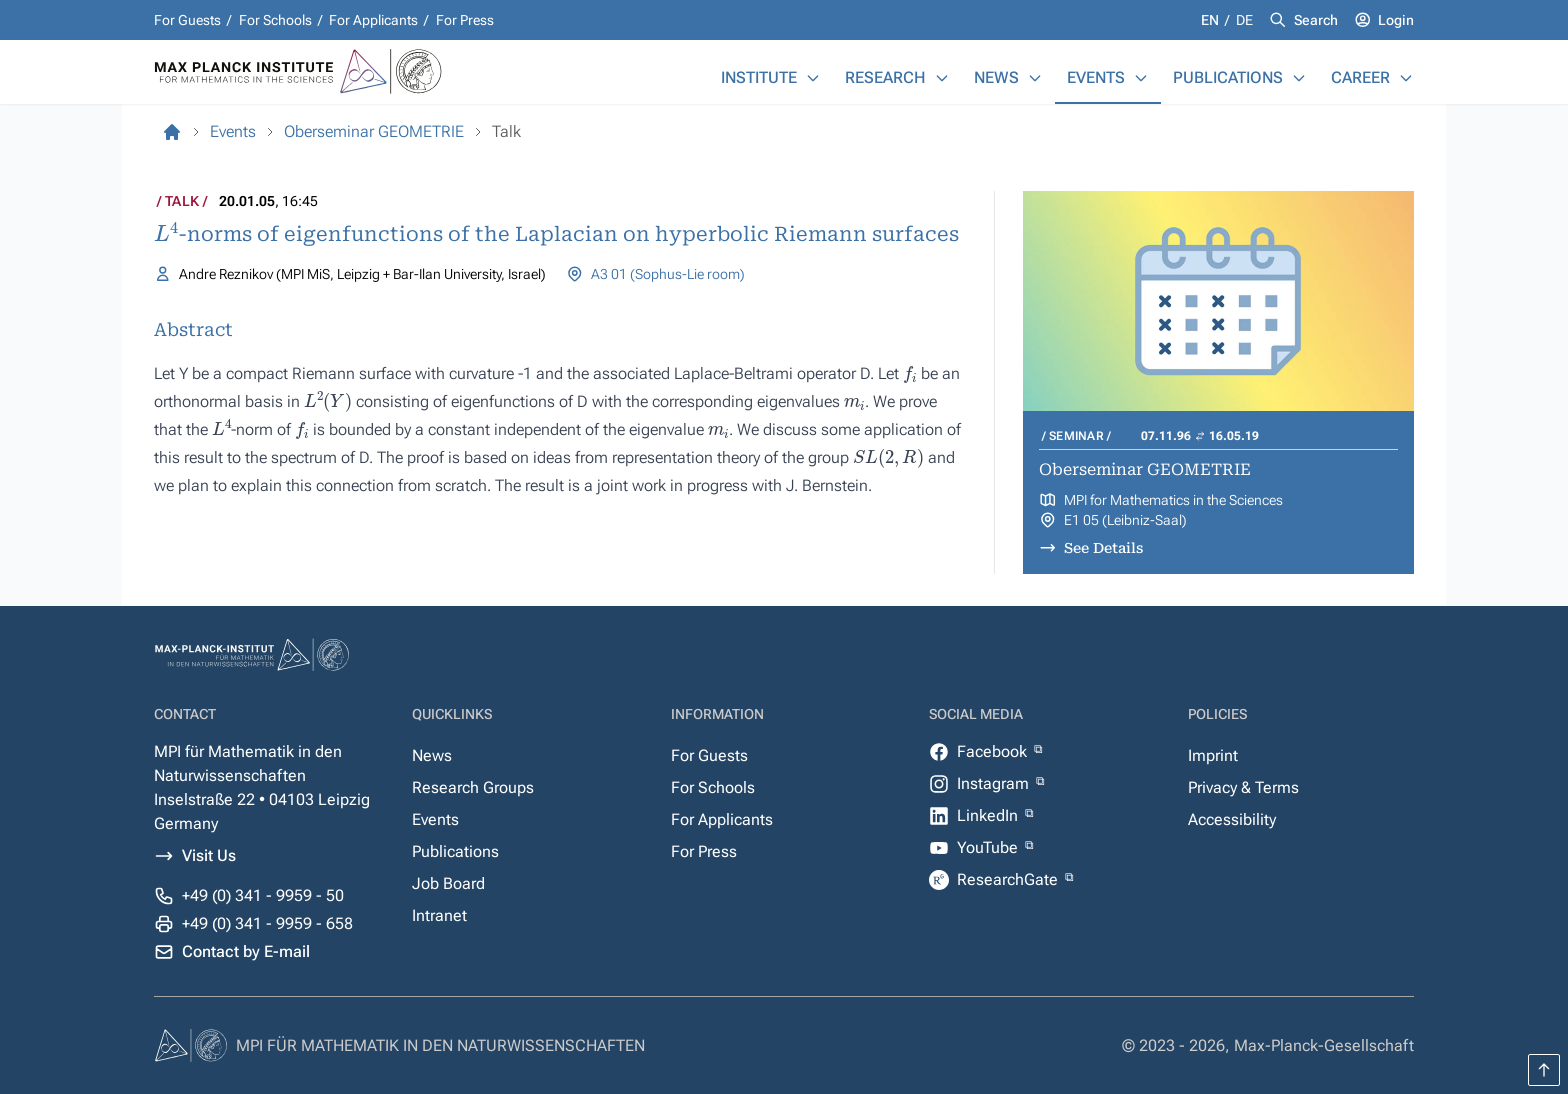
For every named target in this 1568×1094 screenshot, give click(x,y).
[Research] (942, 78)
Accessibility (1232, 819)
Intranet (439, 915)
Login (1396, 20)
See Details (1103, 548)
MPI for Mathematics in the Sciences (1173, 500)
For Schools (275, 20)
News (996, 77)
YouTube (989, 847)
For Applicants (373, 20)
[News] (1035, 78)
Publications (1228, 77)
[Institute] (813, 78)
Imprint (1213, 755)
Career (1360, 77)
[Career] (1406, 78)
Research (885, 77)
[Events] (1141, 78)
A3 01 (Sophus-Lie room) (668, 274)
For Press (465, 20)
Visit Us (209, 855)
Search (1316, 20)
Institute (759, 77)
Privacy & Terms (1243, 787)
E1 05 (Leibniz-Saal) (1125, 520)
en (1211, 20)
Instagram (995, 783)
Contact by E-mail (246, 951)
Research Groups (473, 787)
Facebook (994, 751)
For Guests (187, 20)
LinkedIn (989, 815)
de (1244, 20)
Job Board (448, 883)
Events (1096, 77)
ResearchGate (1009, 879)
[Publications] (1299, 78)
